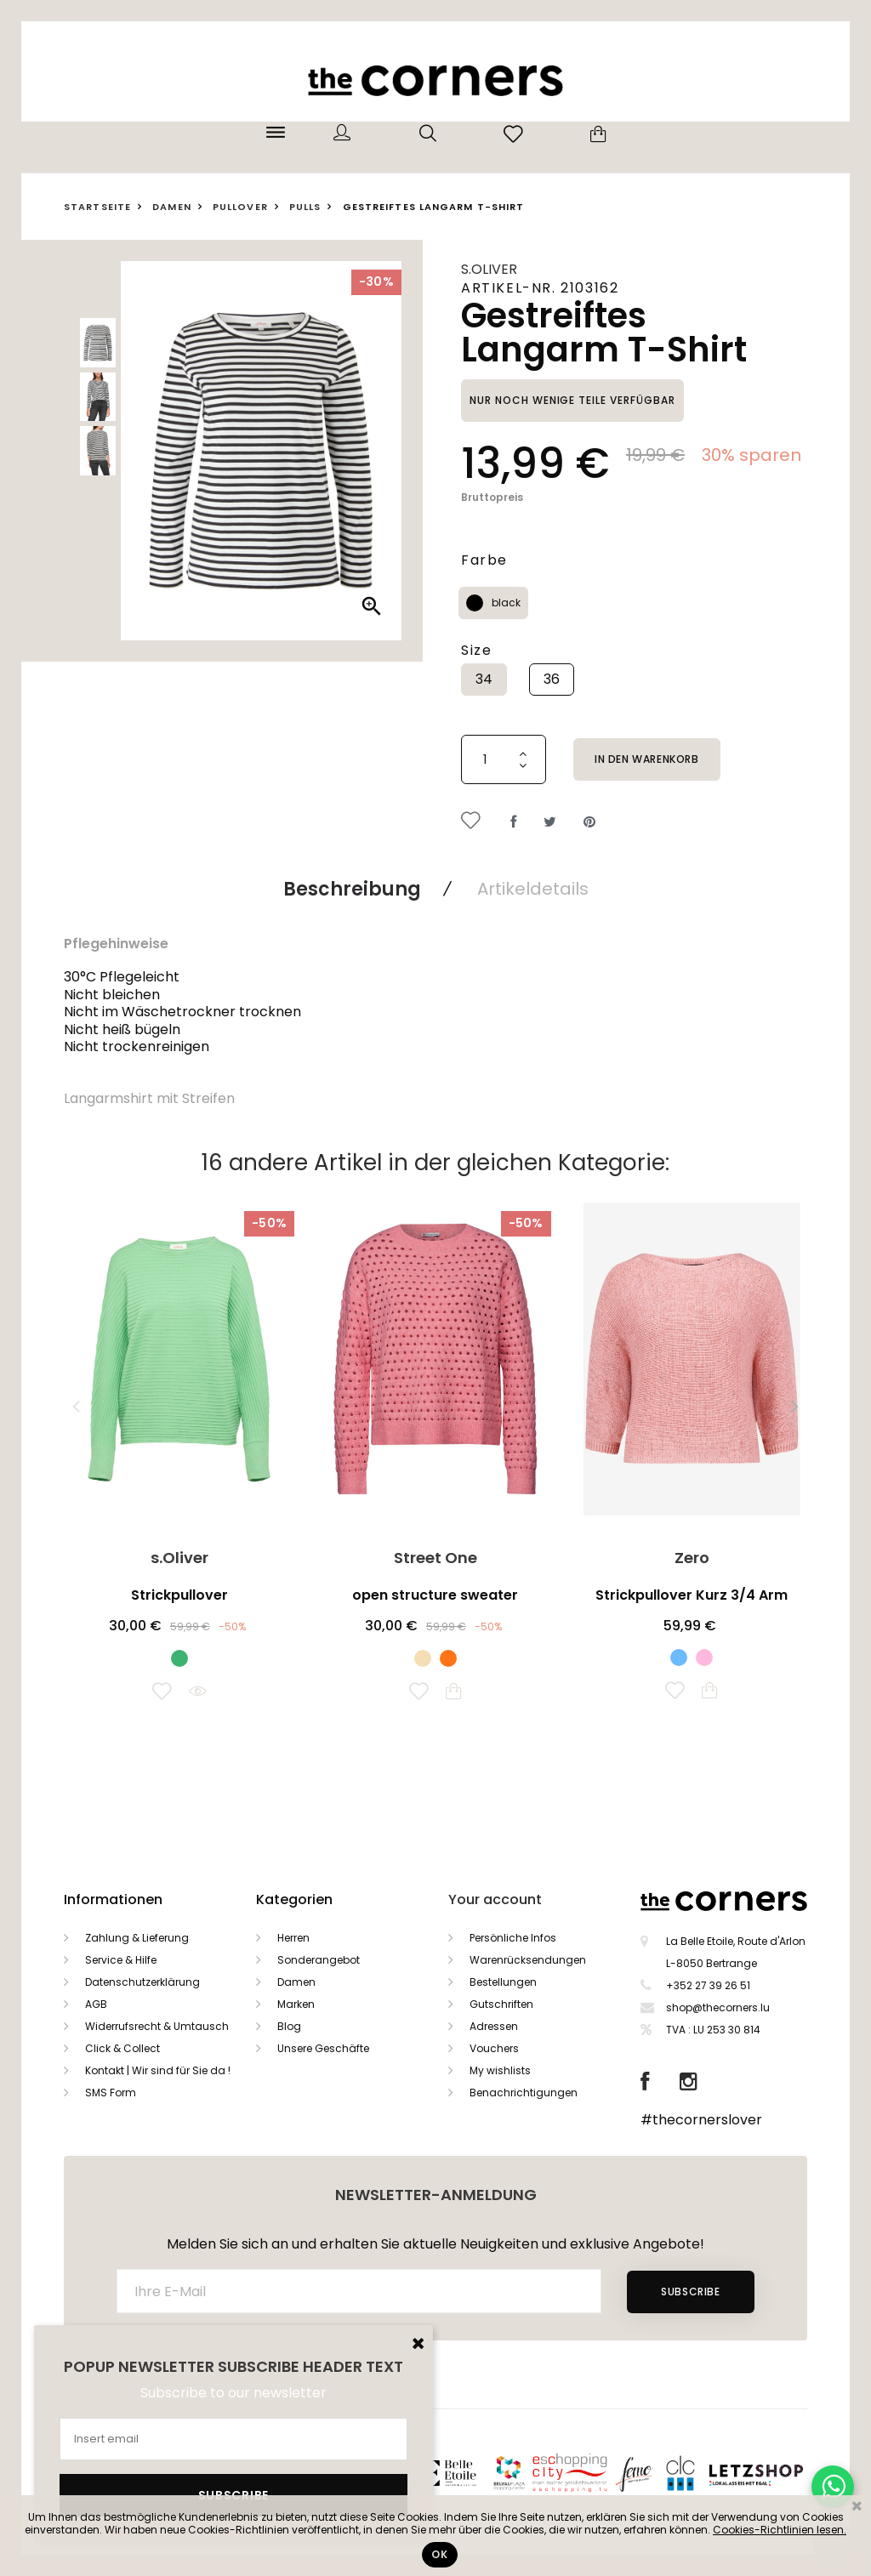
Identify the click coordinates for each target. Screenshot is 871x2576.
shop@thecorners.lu (718, 2007)
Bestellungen (503, 1982)
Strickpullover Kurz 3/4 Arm (691, 1595)
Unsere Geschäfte (323, 2048)
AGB (96, 2004)
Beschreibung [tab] (352, 889)
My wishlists (500, 2070)
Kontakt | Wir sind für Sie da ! (158, 2070)
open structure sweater (435, 1595)
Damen (296, 1982)
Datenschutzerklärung (142, 1982)
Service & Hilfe (121, 1960)
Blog (289, 2026)
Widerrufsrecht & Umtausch (157, 2026)
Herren (293, 1938)
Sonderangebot (318, 1960)
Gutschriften (501, 2004)
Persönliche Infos (513, 1938)
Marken (296, 2004)
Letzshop (777, 2472)
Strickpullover (179, 1595)
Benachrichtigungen (524, 2092)
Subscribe (690, 2291)
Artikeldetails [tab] (533, 889)
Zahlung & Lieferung (137, 1938)
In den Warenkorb (647, 759)
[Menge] (503, 759)
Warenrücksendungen (528, 1960)
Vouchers (494, 2048)
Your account (495, 1899)
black (506, 602)
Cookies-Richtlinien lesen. (779, 2529)
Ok (439, 2554)
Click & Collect (122, 2048)
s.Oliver (489, 269)
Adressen (494, 2026)
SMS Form (110, 2092)
